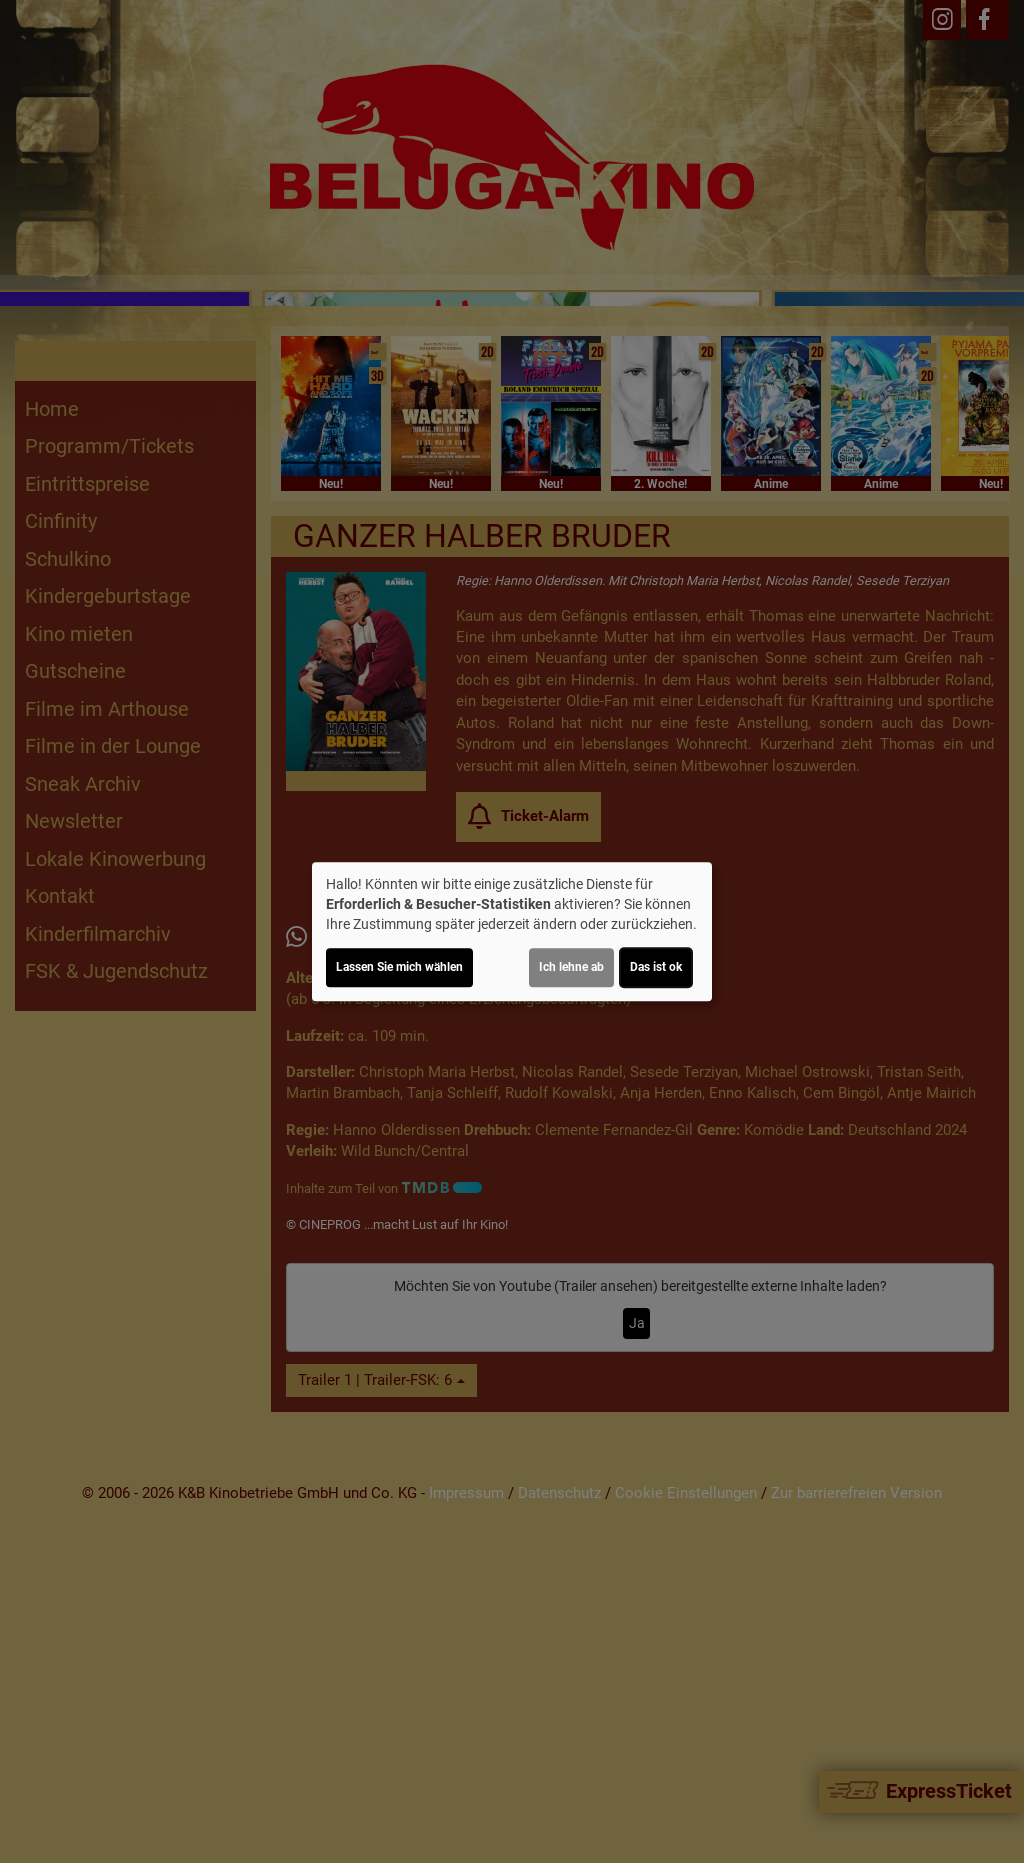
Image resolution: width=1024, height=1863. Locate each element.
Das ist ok (656, 967)
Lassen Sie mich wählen (399, 967)
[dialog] (512, 932)
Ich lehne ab (571, 967)
